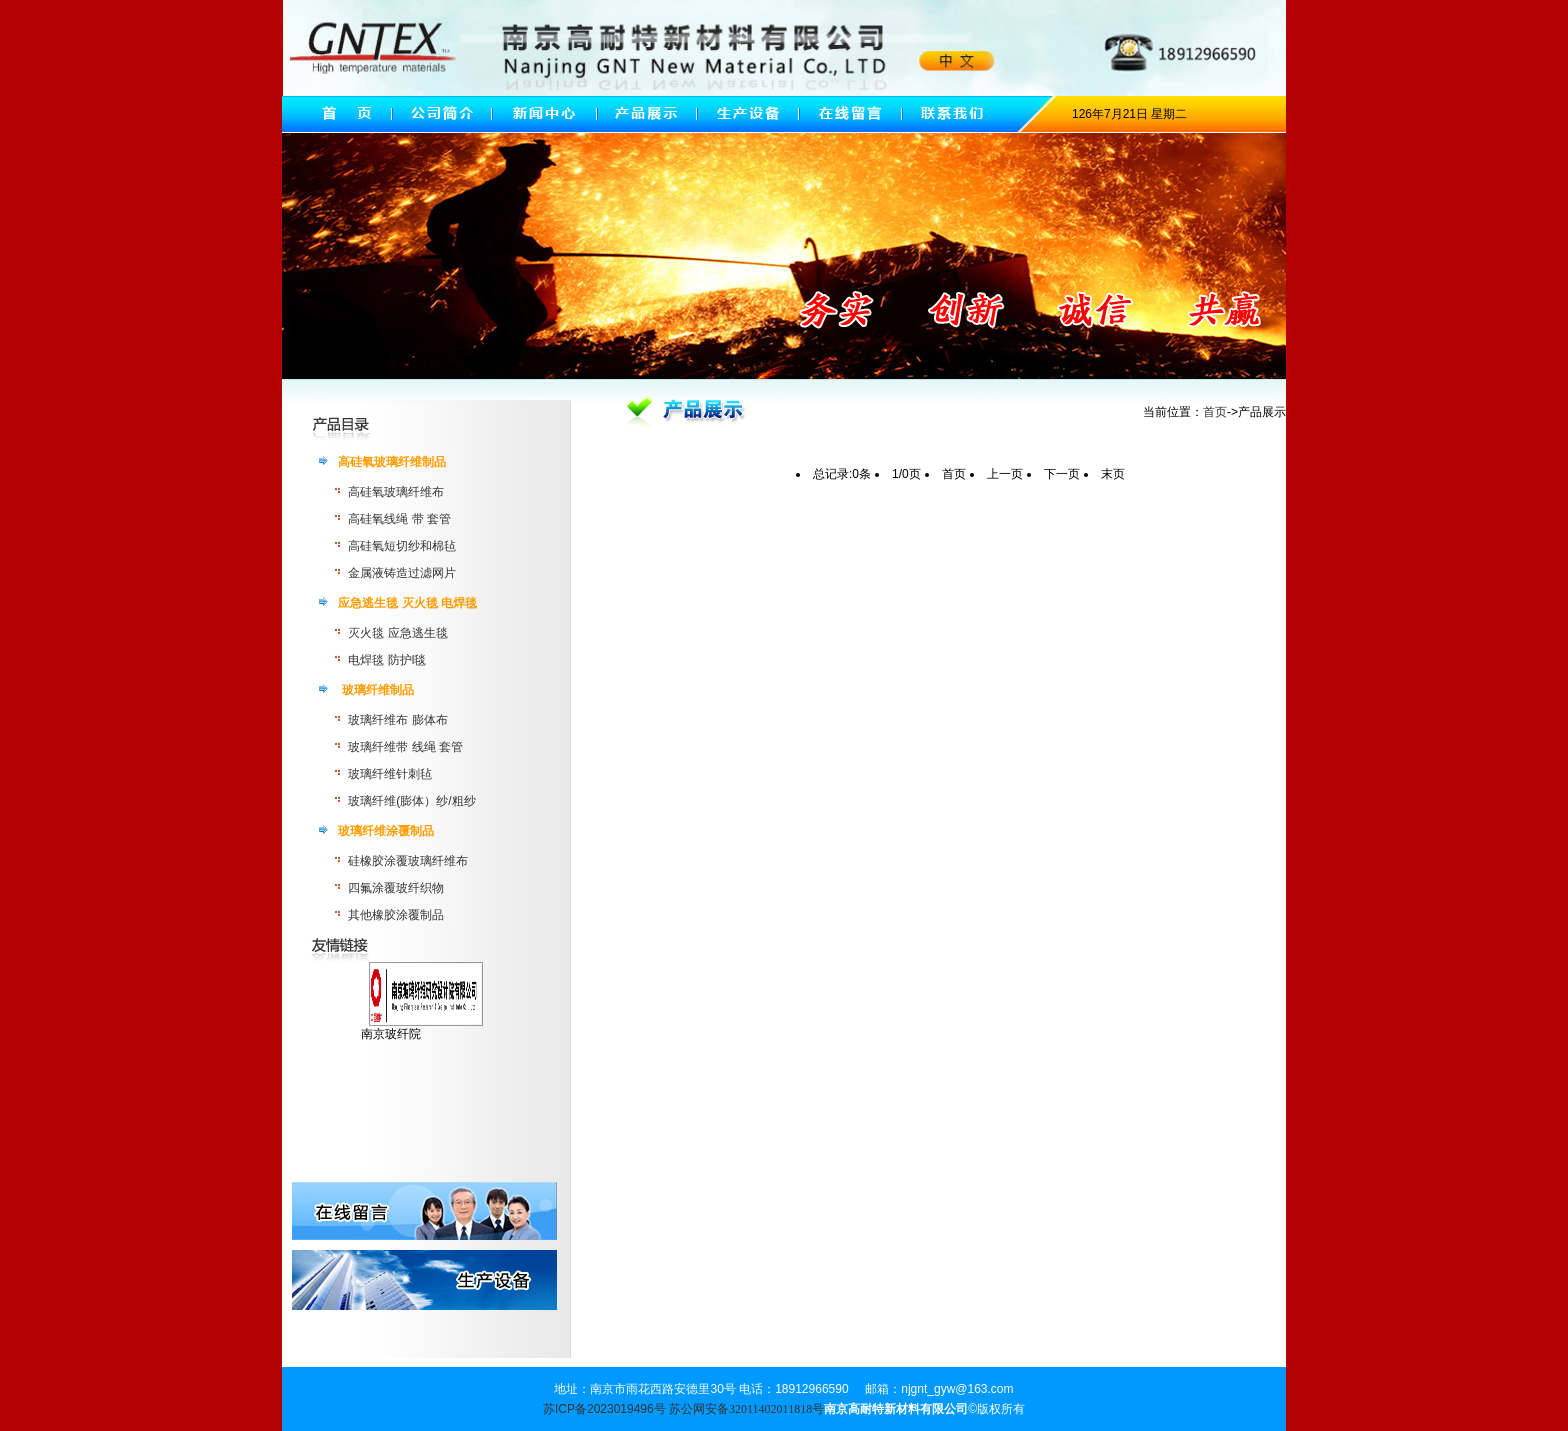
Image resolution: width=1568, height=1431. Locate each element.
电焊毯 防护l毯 (387, 660)
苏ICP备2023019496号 (604, 1409)
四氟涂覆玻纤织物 (396, 888)
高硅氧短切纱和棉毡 (402, 546)
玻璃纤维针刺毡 (390, 774)
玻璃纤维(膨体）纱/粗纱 (411, 801)
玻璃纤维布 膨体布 (397, 720)
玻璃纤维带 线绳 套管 (405, 747)
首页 (1215, 412)
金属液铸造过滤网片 (402, 573)
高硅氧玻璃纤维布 (396, 492)
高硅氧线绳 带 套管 (399, 519)
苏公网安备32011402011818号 (746, 1409)
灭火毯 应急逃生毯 (397, 633)
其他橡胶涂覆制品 (396, 915)
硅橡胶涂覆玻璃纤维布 (408, 861)
